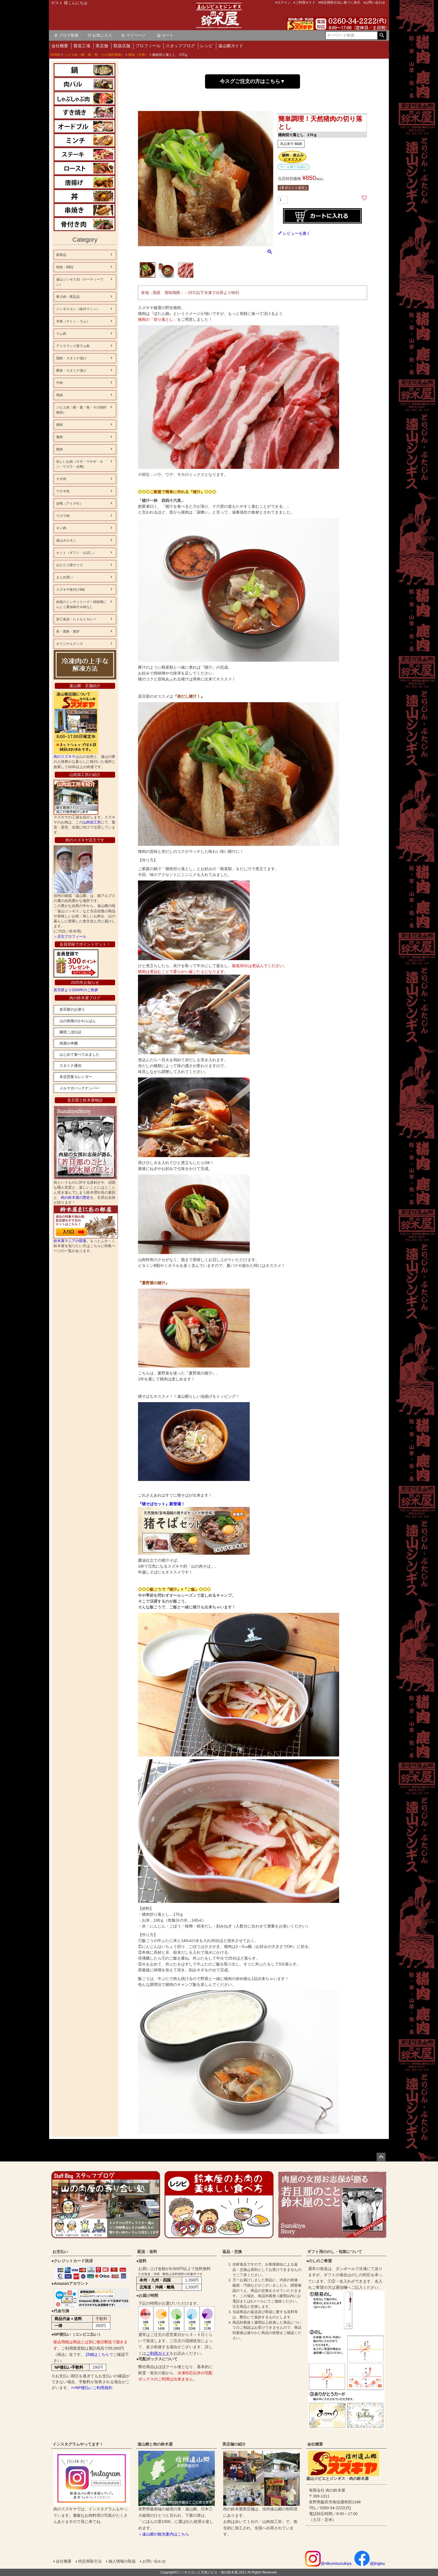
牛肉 (59, 383)
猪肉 (59, 425)
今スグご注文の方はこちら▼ (252, 81)
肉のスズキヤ (64, 756)
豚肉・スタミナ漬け (71, 370)
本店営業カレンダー (75, 1077)
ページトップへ (381, 2157)
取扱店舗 (121, 45)
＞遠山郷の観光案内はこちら (163, 2534)
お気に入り (99, 35)
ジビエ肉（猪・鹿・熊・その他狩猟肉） (94, 55)
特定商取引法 (90, 2561)
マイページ (133, 35)
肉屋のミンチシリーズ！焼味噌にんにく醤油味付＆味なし (81, 604)
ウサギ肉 (63, 491)
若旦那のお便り (72, 1009)
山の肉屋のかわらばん (77, 1021)
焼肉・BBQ (64, 267)
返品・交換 (232, 2251)
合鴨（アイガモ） (69, 503)
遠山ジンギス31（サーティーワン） (79, 281)
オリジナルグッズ (69, 644)
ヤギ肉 (61, 479)
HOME (55, 55)
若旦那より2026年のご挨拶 (76, 990)
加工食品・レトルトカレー (76, 619)
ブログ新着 (66, 35)
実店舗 (102, 45)
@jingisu (369, 2563)
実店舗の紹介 (234, 2444)
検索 (381, 35)
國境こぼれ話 (70, 1032)
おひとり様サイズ (69, 565)
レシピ (206, 45)
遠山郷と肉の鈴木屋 (155, 2444)
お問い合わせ (154, 2561)
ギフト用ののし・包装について (334, 2251)
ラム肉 (61, 334)
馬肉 (59, 395)
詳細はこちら (97, 2354)
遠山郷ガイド (230, 45)
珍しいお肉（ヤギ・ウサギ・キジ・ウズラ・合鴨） (79, 464)
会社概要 (59, 45)
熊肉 (59, 449)
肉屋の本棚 (68, 1043)
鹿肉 (59, 437)
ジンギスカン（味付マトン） (78, 309)
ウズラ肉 (63, 516)
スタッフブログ (180, 45)
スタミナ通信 (70, 1065)
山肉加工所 (92, 822)
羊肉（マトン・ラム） (73, 321)
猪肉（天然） (138, 55)
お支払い (60, 2251)
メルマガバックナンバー (79, 1088)
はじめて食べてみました (79, 1054)
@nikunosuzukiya (328, 2563)
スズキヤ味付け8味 (70, 590)
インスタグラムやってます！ (78, 2444)
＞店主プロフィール (70, 936)
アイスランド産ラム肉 (73, 346)
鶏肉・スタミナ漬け (71, 358)
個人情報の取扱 (122, 2561)
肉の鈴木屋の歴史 (75, 1197)
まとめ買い (64, 577)
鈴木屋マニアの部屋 (70, 1241)
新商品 (61, 255)
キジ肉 (61, 528)
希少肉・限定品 (68, 297)
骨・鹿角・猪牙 (68, 631)
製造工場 (81, 45)
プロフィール (148, 45)
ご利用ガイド (158, 2353)
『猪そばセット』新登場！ (161, 1504)
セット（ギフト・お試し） (76, 553)
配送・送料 (147, 2251)
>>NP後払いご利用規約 (91, 2387)
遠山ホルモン (66, 540)
